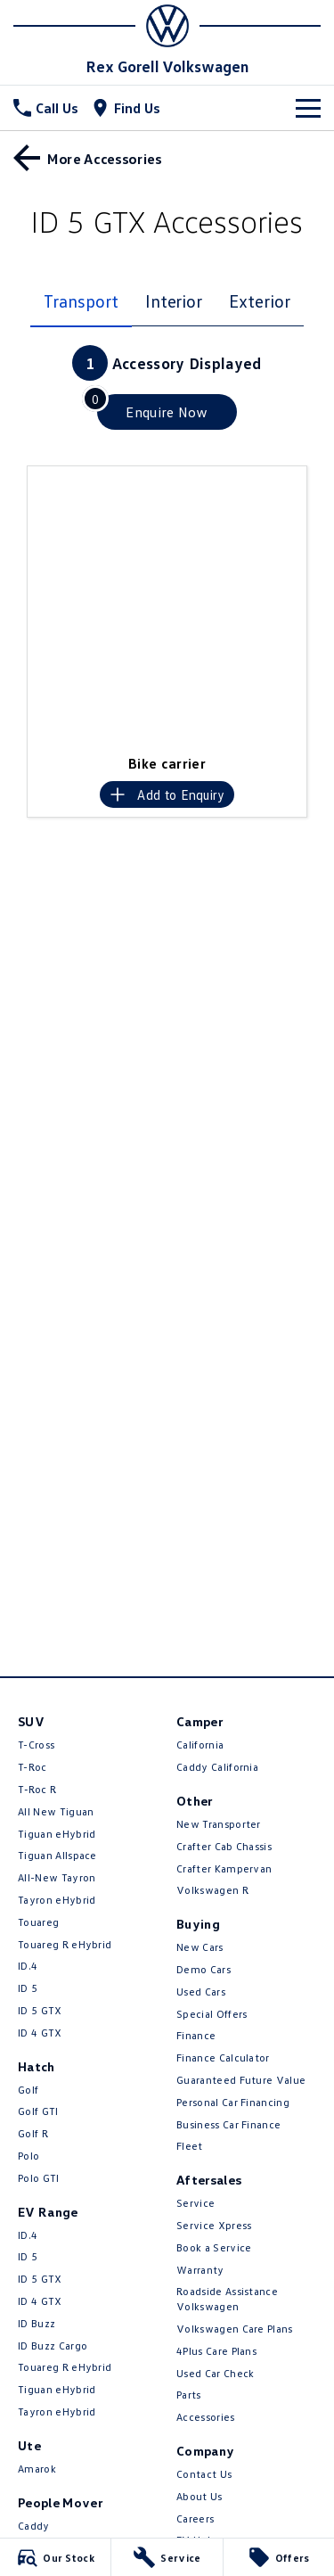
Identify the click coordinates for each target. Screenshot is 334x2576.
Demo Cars (203, 1969)
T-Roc (32, 1767)
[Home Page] (167, 26)
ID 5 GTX (40, 2010)
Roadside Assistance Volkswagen (227, 2298)
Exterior (259, 300)
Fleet (189, 2145)
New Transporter (218, 1824)
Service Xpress (213, 2225)
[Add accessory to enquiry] (167, 794)
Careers (195, 2518)
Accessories (205, 2417)
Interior (173, 300)
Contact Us (204, 2474)
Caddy (34, 2525)
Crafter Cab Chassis (224, 1846)
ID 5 (27, 1988)
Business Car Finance (228, 2124)
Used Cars (200, 1991)
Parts (188, 2394)
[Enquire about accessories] (167, 412)
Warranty (200, 2269)
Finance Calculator (223, 2057)
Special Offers (211, 2013)
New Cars (200, 1947)
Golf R (33, 2133)
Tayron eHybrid (56, 1899)
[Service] (166, 2557)
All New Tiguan (56, 1811)
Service (195, 2203)
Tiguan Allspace (57, 1855)
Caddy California (217, 1767)
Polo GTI (39, 2178)
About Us (199, 2496)
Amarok (37, 2468)
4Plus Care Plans (216, 2351)
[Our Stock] (55, 2557)
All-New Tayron (56, 1877)
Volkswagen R (212, 1890)
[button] (167, 605)
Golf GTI (38, 2111)
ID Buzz (36, 2323)
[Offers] (279, 2557)
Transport (81, 300)
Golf (28, 2089)
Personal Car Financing (232, 2102)
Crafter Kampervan (224, 1868)
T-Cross (36, 1744)
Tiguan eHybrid (56, 1833)
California (200, 1744)
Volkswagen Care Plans (234, 2328)
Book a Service (213, 2247)
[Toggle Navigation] (308, 108)
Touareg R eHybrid (64, 1944)
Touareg (38, 1922)
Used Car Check (215, 2373)
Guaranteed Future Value (240, 2079)
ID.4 (27, 1965)
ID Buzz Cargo (52, 2345)
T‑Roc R (37, 1789)
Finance (196, 2035)
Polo (28, 2155)
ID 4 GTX (40, 2032)
